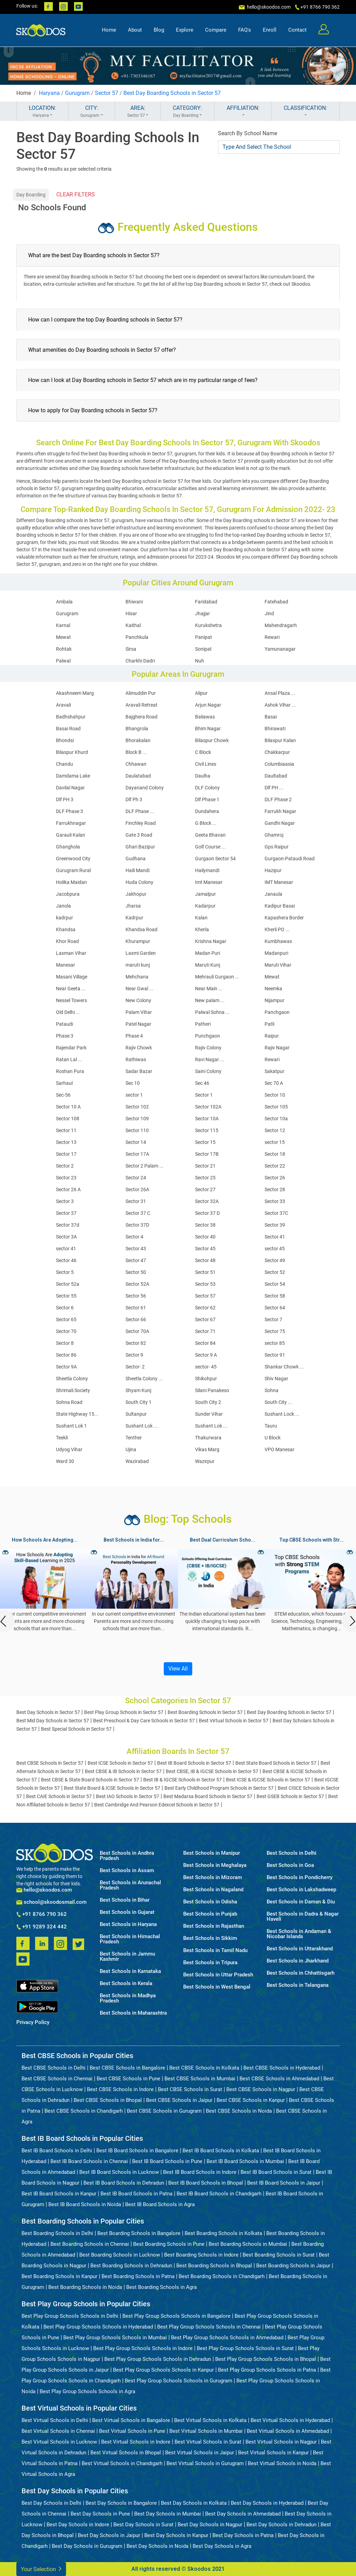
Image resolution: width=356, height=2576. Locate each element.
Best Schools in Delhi (291, 1853)
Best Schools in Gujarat (127, 1912)
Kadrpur (134, 917)
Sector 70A (137, 1331)
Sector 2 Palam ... (144, 1166)
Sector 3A (66, 1237)
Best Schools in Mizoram (212, 1877)
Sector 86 (66, 1355)
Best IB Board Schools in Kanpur (59, 2194)
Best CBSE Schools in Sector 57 (49, 1763)
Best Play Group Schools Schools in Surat (245, 2348)
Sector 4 (134, 1237)
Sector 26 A (68, 1189)
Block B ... (136, 752)
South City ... (278, 1402)
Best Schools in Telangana (298, 1985)
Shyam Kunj (138, 1390)
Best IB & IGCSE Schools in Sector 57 (182, 1779)
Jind (269, 613)
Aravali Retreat (141, 705)
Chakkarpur (277, 752)
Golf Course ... (210, 847)
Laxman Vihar (71, 953)
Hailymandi (207, 870)
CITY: (92, 112)
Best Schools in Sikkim (210, 1938)
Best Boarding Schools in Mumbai (248, 2244)
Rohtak (64, 649)
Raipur (272, 1036)
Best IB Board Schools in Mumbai (245, 2161)
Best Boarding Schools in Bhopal (214, 2265)
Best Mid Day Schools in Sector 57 (52, 1720)
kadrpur (64, 917)
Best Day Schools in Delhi (51, 2503)
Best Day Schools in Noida (157, 2546)
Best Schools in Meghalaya (214, 1865)
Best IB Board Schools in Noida (84, 2204)
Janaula (273, 894)
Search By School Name (247, 133)
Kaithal (133, 625)
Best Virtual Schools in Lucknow (59, 2442)
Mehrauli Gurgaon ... (217, 977)
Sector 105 (276, 1107)
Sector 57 (106, 93)
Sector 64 (275, 1307)
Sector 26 (275, 1177)
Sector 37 (66, 1213)
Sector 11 (66, 1130)
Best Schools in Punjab (210, 1914)
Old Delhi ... (68, 1012)
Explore (184, 30)
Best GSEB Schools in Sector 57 (290, 1796)
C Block (203, 752)
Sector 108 (67, 1118)
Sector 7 (273, 1319)
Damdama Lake (73, 776)
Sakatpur (274, 1071)
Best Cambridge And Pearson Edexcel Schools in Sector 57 (156, 1804)
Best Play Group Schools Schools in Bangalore (176, 2316)
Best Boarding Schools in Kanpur (59, 2276)
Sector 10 (275, 1095)
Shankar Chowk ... (284, 1367)
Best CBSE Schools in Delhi (54, 2068)
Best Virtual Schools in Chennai (58, 2431)
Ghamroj (274, 835)
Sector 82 (136, 1343)
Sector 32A (207, 1201)
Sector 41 (275, 1237)
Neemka (273, 988)
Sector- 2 (135, 1367)
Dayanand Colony (145, 787)
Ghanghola (68, 847)
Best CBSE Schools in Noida (239, 2111)
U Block (273, 1437)
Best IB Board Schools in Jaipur (283, 2183)
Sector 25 (205, 1177)
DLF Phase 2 (278, 799)
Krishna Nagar (210, 941)
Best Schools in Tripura (210, 1962)
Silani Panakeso (212, 1390)
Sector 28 (275, 1189)
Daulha (202, 776)
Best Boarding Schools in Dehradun (131, 2265)
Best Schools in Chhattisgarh (300, 1973)
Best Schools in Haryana (128, 1924)
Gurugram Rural (73, 870)
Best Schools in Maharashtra (133, 2013)
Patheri (203, 1024)
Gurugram (77, 93)
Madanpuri (276, 953)
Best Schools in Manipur (211, 1853)
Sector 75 (275, 1331)
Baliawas (205, 717)
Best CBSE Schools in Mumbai (199, 2078)
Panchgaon (277, 1012)
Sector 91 (275, 1355)
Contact (297, 30)
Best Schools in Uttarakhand (300, 1948)
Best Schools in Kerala (126, 1983)
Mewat (63, 637)
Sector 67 (205, 1319)
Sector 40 (205, 1237)
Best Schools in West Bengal (216, 1987)
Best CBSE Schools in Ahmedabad (279, 2078)
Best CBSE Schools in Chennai (57, 2078)
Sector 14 (136, 1142)
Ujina (131, 1449)
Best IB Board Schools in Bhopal (205, 2183)
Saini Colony (208, 1071)
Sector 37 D (207, 1213)
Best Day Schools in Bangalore (121, 2503)
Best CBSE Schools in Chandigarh (83, 2111)
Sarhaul (64, 1083)
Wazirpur (205, 1461)
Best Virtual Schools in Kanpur (273, 2452)
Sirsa (131, 649)
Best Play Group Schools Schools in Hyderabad (98, 2327)
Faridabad (206, 601)
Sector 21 (205, 1166)
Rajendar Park (71, 1047)
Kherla (202, 929)
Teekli (62, 1437)
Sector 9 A (206, 1355)
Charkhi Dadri (140, 661)
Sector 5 (65, 1272)
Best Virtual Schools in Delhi (55, 2420)
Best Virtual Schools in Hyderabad (290, 2420)
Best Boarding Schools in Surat (279, 2255)
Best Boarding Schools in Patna (138, 2276)
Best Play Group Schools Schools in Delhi (70, 2316)
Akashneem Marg (75, 693)
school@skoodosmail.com (51, 1902)
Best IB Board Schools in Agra (160, 2204)
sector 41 (66, 1248)
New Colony (138, 1000)
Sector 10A (207, 1118)
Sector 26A (137, 1189)
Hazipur (273, 870)
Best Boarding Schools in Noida (85, 2287)
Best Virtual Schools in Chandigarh (122, 2463)
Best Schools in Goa (290, 1865)
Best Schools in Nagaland (213, 1889)
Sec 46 (202, 1083)
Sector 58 (275, 1296)
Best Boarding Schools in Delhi (57, 2233)
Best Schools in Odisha (210, 1901)
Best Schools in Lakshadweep (301, 1889)
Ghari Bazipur (140, 847)
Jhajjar (202, 613)
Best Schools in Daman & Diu (301, 1901)
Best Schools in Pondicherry (299, 1877)
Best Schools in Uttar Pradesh (218, 1974)
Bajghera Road (141, 717)
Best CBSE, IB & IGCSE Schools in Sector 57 (212, 1771)
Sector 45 (205, 1248)
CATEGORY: (187, 112)
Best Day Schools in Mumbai (167, 2514)
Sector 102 (137, 1107)
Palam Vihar (139, 1012)
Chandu (64, 764)
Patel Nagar (138, 1024)
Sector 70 (66, 1331)
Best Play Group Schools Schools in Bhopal (265, 2359)
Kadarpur (205, 906)
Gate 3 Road (139, 835)
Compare (215, 30)
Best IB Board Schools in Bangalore (137, 2150)
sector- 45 (206, 1367)
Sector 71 (205, 1331)
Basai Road (68, 728)
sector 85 (275, 1343)
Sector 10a (276, 1118)
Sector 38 (205, 1225)
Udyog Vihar (69, 1449)
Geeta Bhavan (210, 835)
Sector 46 (66, 1260)
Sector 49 (275, 1260)
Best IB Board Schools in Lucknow (119, 2172)
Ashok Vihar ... (280, 705)
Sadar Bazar (139, 1071)
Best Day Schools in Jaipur (109, 2535)
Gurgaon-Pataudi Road (290, 858)
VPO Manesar (279, 1449)
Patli (269, 1024)
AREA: (137, 112)
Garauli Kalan (70, 835)
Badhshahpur (71, 717)
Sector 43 (136, 1248)
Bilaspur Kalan (280, 740)
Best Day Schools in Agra (222, 2546)
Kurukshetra (208, 625)
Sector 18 (275, 1154)
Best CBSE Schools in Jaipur (179, 2100)
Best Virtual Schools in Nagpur (281, 2442)
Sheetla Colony (72, 1378)
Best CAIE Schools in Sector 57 (59, 1796)
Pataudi (64, 1024)
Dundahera (207, 811)
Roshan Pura (70, 1071)
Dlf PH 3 (64, 799)
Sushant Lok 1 (71, 1426)
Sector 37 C (138, 1213)
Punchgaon (207, 1036)
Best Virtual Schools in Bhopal (125, 2452)
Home (109, 30)
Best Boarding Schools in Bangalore (138, 2233)
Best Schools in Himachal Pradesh (130, 1939)
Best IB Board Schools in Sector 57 (194, 1763)
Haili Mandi (137, 870)
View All (178, 1668)
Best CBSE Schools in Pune (128, 2078)
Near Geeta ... (71, 988)
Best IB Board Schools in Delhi (57, 2150)
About (135, 30)
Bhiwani (134, 601)
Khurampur (138, 941)
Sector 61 (136, 1307)
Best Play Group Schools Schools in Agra (87, 2391)
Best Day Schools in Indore (78, 2524)
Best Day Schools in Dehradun (281, 2524)
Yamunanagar (280, 649)
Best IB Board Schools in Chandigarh (219, 2194)
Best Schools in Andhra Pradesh (127, 1856)
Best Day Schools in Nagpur (210, 2524)
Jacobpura (68, 894)
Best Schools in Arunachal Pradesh (130, 1885)
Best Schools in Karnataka (130, 1971)
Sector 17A (137, 1154)
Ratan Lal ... (69, 1059)
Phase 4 (134, 1036)
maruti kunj (138, 965)
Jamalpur (205, 894)
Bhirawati (275, 728)
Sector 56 (136, 1296)
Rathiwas (136, 1059)
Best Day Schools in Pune (100, 2514)
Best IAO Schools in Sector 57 (127, 1796)
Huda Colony (139, 882)
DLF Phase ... (140, 811)
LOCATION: (42, 112)
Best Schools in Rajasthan (213, 1926)
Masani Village (71, 977)
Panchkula (137, 637)
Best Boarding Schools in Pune (168, 2244)
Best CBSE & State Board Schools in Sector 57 (90, 1779)
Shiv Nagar (276, 1378)
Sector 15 (205, 1142)
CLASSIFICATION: (305, 112)
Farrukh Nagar (280, 811)
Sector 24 (136, 1177)
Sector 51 (205, 1272)
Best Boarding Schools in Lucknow (119, 2255)
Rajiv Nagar (277, 1047)
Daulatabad (138, 776)
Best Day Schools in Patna (243, 2535)
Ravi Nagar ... (209, 1059)
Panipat (203, 637)
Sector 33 (275, 1201)
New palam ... (210, 1000)
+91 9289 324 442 (41, 1927)
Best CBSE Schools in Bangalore (127, 2068)
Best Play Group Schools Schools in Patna (267, 2370)
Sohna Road (69, 1402)
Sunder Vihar (209, 1414)
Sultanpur (136, 1414)
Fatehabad (276, 601)
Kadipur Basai (280, 906)
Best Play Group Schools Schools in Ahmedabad (227, 2337)
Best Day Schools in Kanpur (176, 2535)
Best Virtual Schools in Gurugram (205, 2463)
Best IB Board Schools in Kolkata (221, 2150)
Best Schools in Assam (127, 1870)
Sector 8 (65, 1343)
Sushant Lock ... (282, 1414)
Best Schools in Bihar (124, 1900)
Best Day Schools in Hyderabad (267, 2503)
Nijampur (274, 1000)
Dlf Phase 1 (207, 799)
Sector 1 (204, 1095)
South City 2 (208, 1402)
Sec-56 (63, 1095)
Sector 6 (65, 1307)
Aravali (63, 705)
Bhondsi (65, 740)
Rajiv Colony (208, 1047)
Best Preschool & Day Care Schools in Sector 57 (144, 1720)
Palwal (63, 661)
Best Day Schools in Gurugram (87, 2546)
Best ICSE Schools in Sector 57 (120, 1763)
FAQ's (244, 30)
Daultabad (276, 776)
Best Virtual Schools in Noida (282, 2463)
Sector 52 (275, 1272)
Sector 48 (205, 1260)
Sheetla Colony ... (144, 1378)
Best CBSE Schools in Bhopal (108, 2100)
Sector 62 (205, 1307)
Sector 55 (66, 1296)
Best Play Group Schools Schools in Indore (143, 2348)
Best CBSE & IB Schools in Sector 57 (123, 1771)
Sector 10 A (68, 1107)
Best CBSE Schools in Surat (190, 2089)
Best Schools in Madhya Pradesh (128, 1998)
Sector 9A (66, 1367)
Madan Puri (207, 953)
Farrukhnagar (71, 823)
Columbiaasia (279, 764)
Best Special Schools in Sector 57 (76, 1729)
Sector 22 (275, 1166)
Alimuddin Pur (141, 693)
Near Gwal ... (139, 988)
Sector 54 (275, 1284)
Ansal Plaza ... (280, 693)
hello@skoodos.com (268, 7)
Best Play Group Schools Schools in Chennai (209, 2327)
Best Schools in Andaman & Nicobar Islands (299, 1934)
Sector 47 (136, 1260)
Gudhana (136, 858)
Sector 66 (136, 1319)
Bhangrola (137, 728)
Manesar (65, 965)
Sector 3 (65, 1201)
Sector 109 (137, 1118)
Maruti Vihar (278, 965)
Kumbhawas (278, 941)
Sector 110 (137, 1130)
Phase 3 (64, 1036)
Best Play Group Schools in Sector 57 (123, 1712)
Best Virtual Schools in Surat (208, 2442)
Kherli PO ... (277, 929)
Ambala (64, 601)
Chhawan (136, 764)
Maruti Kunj (207, 965)
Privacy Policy (32, 2022)
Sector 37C (276, 1213)
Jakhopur (136, 894)
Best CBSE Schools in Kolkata (204, 2068)
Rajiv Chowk (139, 1047)
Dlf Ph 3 (134, 799)
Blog (159, 30)
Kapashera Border (284, 917)
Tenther (134, 1437)
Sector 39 (275, 1225)
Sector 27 (205, 1189)
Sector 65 (66, 1319)
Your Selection (41, 2569)
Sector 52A (137, 1284)
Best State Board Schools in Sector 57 (275, 1763)
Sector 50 (136, 1272)
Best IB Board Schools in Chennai (89, 2161)
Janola (63, 906)
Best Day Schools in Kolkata (194, 2503)
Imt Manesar (208, 882)
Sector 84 (205, 1343)
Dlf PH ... (274, 787)
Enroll (269, 30)
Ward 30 (65, 1461)
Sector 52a (67, 1284)
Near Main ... (208, 988)
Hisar (131, 613)
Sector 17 (66, 1154)
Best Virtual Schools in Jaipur (199, 2452)
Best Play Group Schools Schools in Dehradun (157, 2359)
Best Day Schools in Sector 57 (48, 1712)
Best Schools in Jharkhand (298, 1961)
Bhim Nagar (208, 728)
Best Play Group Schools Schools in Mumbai (115, 2337)
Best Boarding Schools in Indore (201, 2255)
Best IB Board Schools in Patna (136, 2194)
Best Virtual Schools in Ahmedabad (288, 2431)
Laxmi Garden (141, 953)
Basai (271, 717)
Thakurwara (208, 1437)
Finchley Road (141, 823)
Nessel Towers (71, 1000)
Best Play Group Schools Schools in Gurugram (178, 2381)
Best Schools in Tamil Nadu (215, 1950)
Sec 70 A (274, 1083)
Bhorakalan (138, 740)
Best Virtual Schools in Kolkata (210, 2420)
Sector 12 (275, 1130)
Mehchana (137, 977)
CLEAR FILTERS (75, 194)
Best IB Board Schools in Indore (199, 2172)
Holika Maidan (71, 882)
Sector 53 (205, 1284)
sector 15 (275, 1142)
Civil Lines (205, 764)
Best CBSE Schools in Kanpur (251, 2100)
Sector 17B (207, 1154)
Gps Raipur (277, 847)
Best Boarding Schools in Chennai (89, 2244)
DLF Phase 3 (69, 811)
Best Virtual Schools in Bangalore (131, 2420)
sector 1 (134, 1095)
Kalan (201, 917)
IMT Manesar (279, 882)
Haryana (49, 93)
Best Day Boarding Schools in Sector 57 (172, 93)
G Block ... (206, 823)
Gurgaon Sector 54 (215, 858)
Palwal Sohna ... (212, 1012)
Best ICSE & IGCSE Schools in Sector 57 (268, 1779)
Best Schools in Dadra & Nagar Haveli (303, 1916)
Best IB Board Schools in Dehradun (123, 2183)
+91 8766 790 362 (41, 1914)
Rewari (272, 637)
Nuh (199, 661)
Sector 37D (137, 1225)
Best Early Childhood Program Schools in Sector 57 (219, 1788)
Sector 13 (66, 1142)
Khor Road (67, 941)
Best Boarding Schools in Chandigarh (222, 2276)
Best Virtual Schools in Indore (135, 2442)
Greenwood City (73, 858)
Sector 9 (134, 1355)
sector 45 (275, 1248)
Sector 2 (65, 1166)
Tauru (271, 1426)
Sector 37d (67, 1225)
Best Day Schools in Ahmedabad (243, 2514)
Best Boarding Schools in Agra (161, 2287)
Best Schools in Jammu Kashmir (127, 1956)
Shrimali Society (73, 1390)
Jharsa (133, 906)
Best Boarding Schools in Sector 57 (205, 1712)
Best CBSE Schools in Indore (120, 2089)
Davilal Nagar (70, 787)
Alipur (201, 693)
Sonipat (203, 649)
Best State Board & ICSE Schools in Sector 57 (112, 1788)
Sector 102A (208, 1107)
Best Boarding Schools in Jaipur (293, 2265)
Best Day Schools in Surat (143, 2524)
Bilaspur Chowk (212, 740)
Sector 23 (66, 1177)
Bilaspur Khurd (72, 752)
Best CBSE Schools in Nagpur (260, 2089)
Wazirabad (137, 1461)
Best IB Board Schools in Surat (276, 2172)
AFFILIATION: (243, 112)
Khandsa (65, 929)
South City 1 (139, 1402)
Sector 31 (136, 1201)
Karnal (63, 625)
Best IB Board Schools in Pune (167, 2161)
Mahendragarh (281, 625)
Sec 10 (133, 1083)
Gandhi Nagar (280, 823)
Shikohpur (206, 1378)
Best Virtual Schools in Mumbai (206, 2431)
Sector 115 (206, 1130)
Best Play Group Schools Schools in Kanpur (163, 2370)
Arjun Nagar (208, 705)
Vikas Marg (207, 1449)
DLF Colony (207, 787)
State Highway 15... (77, 1414)
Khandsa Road (141, 929)
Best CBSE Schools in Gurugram (164, 2111)
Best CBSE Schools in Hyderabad (281, 2068)
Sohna (271, 1390)
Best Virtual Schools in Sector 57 (233, 1720)
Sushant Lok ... (142, 1426)
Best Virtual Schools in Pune (132, 2431)
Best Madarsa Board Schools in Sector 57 (207, 1796)
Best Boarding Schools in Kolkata (223, 2233)
